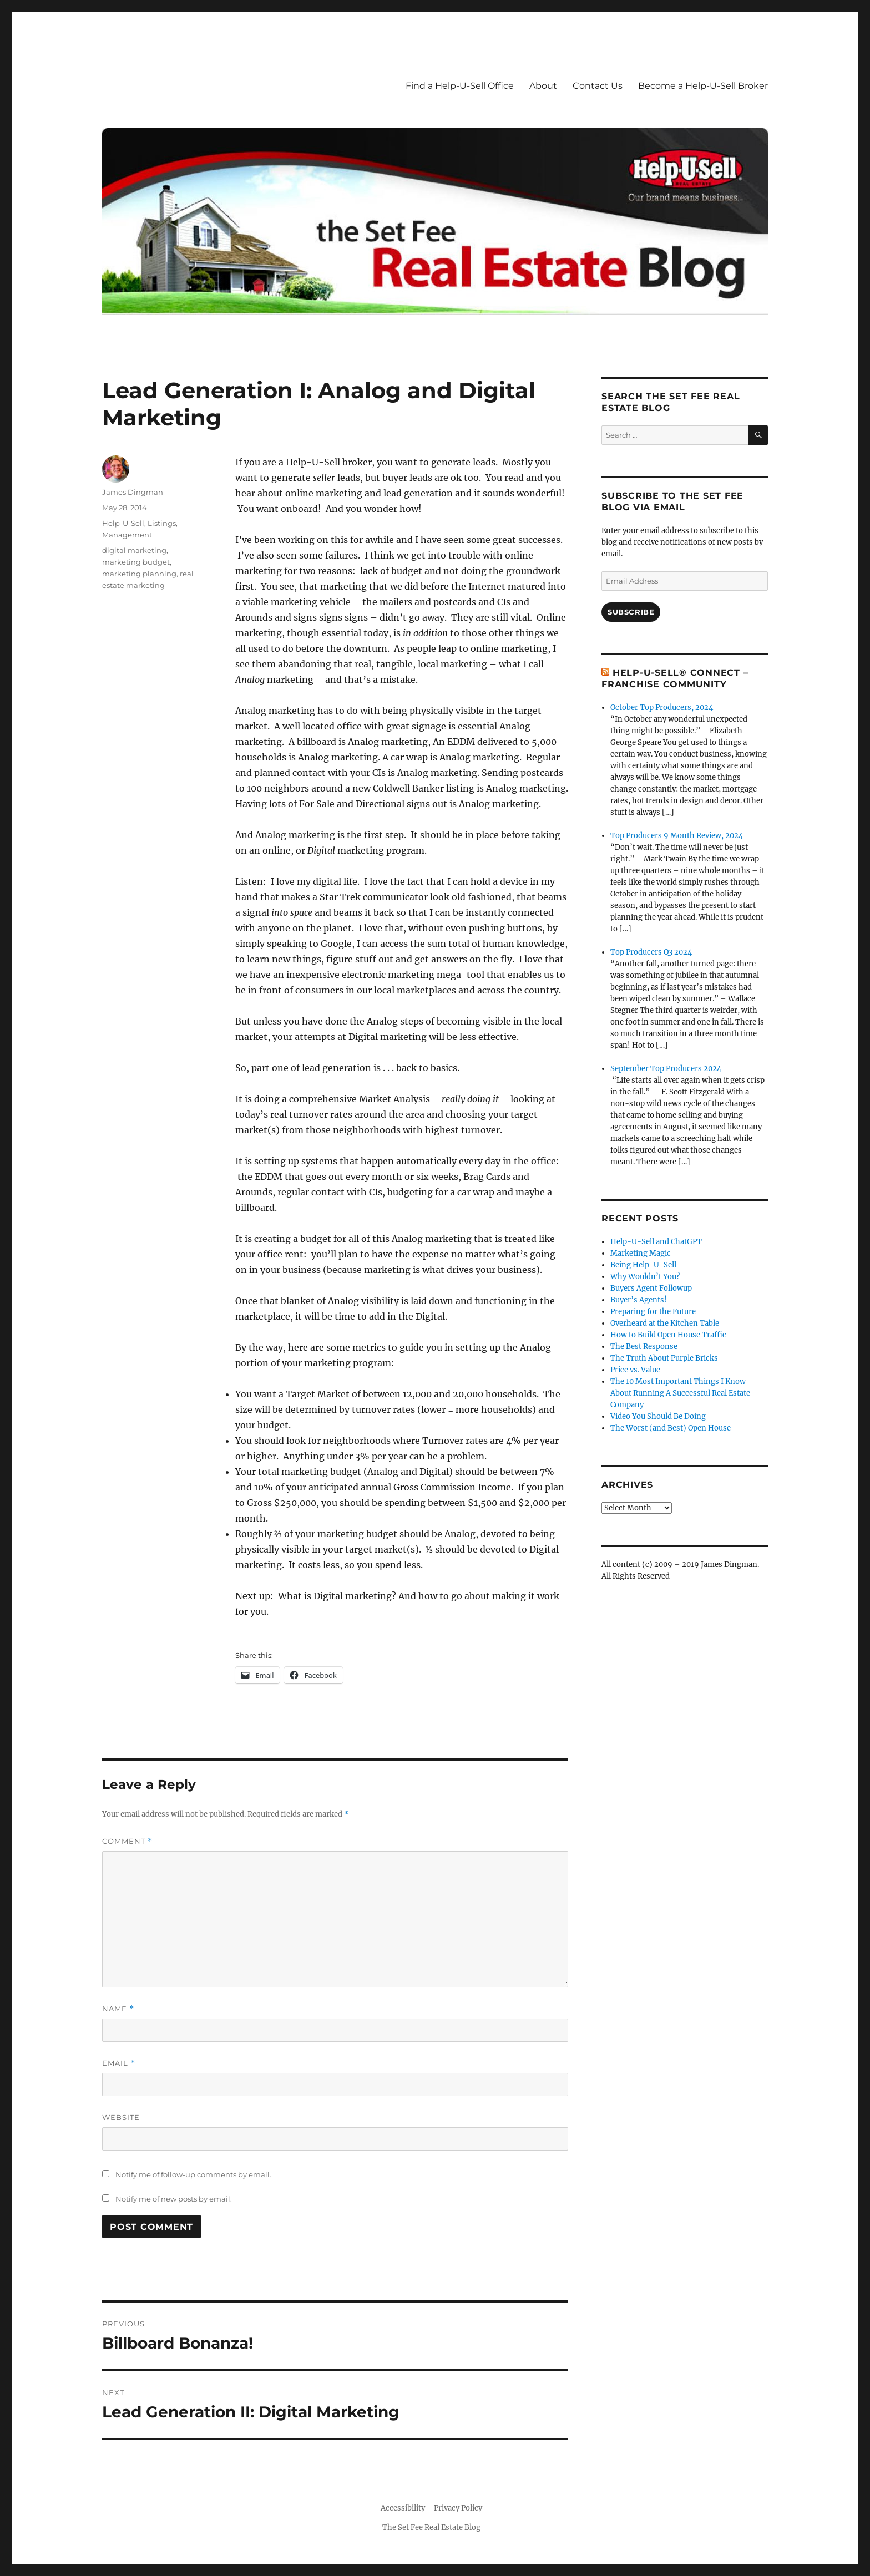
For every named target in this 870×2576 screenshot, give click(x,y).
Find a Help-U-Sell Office (460, 85)
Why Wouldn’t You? (645, 1276)
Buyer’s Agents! (638, 1300)
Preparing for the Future (653, 1311)
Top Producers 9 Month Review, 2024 (676, 835)
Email (118, 2063)
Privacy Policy (458, 2508)
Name (118, 2009)
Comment (127, 1841)
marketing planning (139, 573)
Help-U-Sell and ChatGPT (656, 1241)
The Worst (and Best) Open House (670, 1428)
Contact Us (598, 85)
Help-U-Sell (123, 523)
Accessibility (403, 2508)
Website (121, 2117)
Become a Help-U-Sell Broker (703, 85)
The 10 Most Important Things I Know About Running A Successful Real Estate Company (680, 1393)
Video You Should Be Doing (658, 1416)
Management (127, 534)
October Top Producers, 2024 (661, 707)
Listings (162, 523)
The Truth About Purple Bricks (664, 1358)
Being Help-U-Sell (643, 1265)
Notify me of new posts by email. (173, 2198)
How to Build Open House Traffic (668, 1335)
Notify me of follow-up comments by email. (193, 2174)
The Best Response (643, 1346)
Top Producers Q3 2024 (651, 952)
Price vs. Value (635, 1370)
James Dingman (132, 492)
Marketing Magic (640, 1253)
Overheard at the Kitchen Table (664, 1323)
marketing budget (136, 561)
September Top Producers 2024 (665, 1068)
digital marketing (134, 550)
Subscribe (631, 611)
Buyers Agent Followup (651, 1288)
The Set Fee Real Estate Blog (431, 2527)
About (543, 85)
